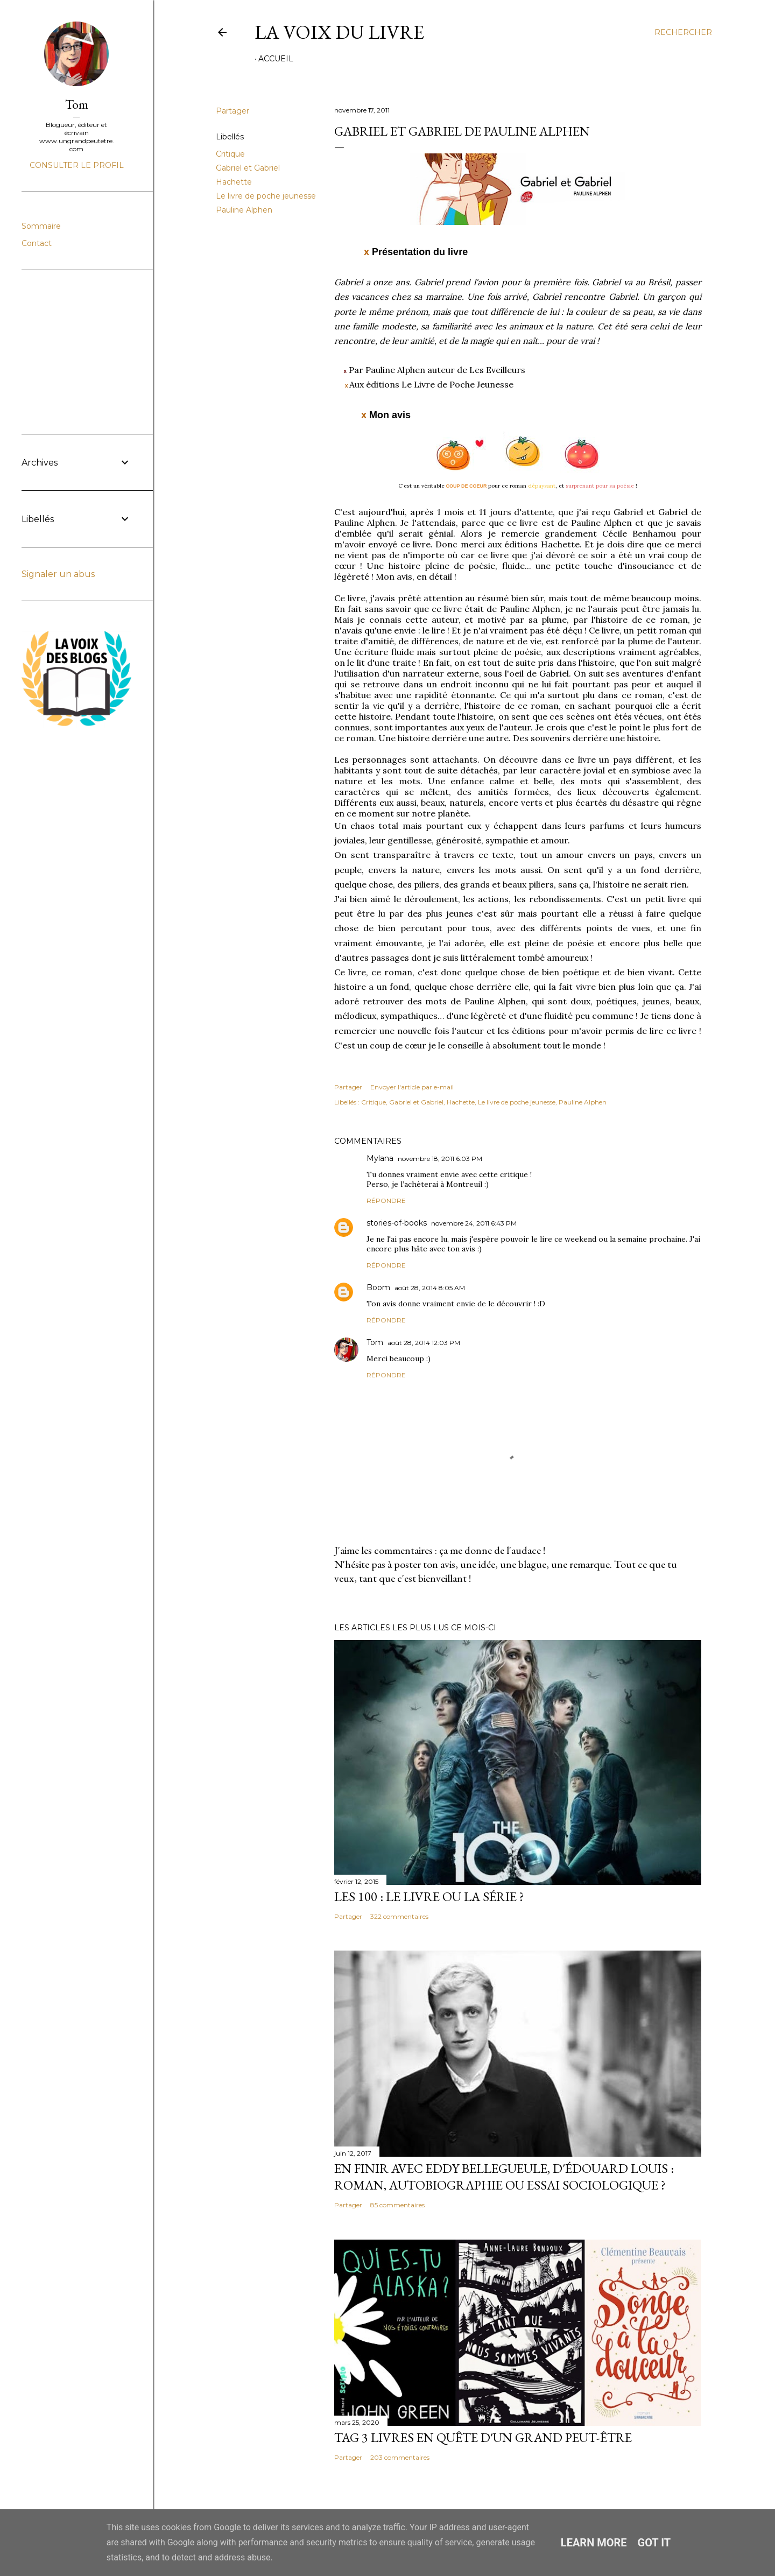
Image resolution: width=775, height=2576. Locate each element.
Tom (375, 1342)
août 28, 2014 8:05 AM (429, 1288)
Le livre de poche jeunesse (266, 196)
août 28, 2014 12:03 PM (424, 1343)
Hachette (234, 182)
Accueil (275, 59)
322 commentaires (399, 1916)
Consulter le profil (77, 165)
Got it (654, 2542)
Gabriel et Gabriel (248, 168)
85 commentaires (397, 2205)
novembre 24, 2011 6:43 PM (474, 1223)
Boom (378, 1287)
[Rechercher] (683, 32)
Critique (230, 154)
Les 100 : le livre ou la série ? (429, 1896)
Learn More (594, 2542)
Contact (37, 243)
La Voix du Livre (339, 32)
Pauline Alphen (244, 210)
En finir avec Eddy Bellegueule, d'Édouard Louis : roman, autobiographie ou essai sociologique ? (504, 2176)
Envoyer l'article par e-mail (412, 1087)
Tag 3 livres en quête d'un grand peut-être (483, 2437)
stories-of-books (397, 1223)
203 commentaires (399, 2457)
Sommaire (41, 226)
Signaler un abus (58, 574)
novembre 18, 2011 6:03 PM (440, 1159)
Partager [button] (232, 111)
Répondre (386, 1200)
